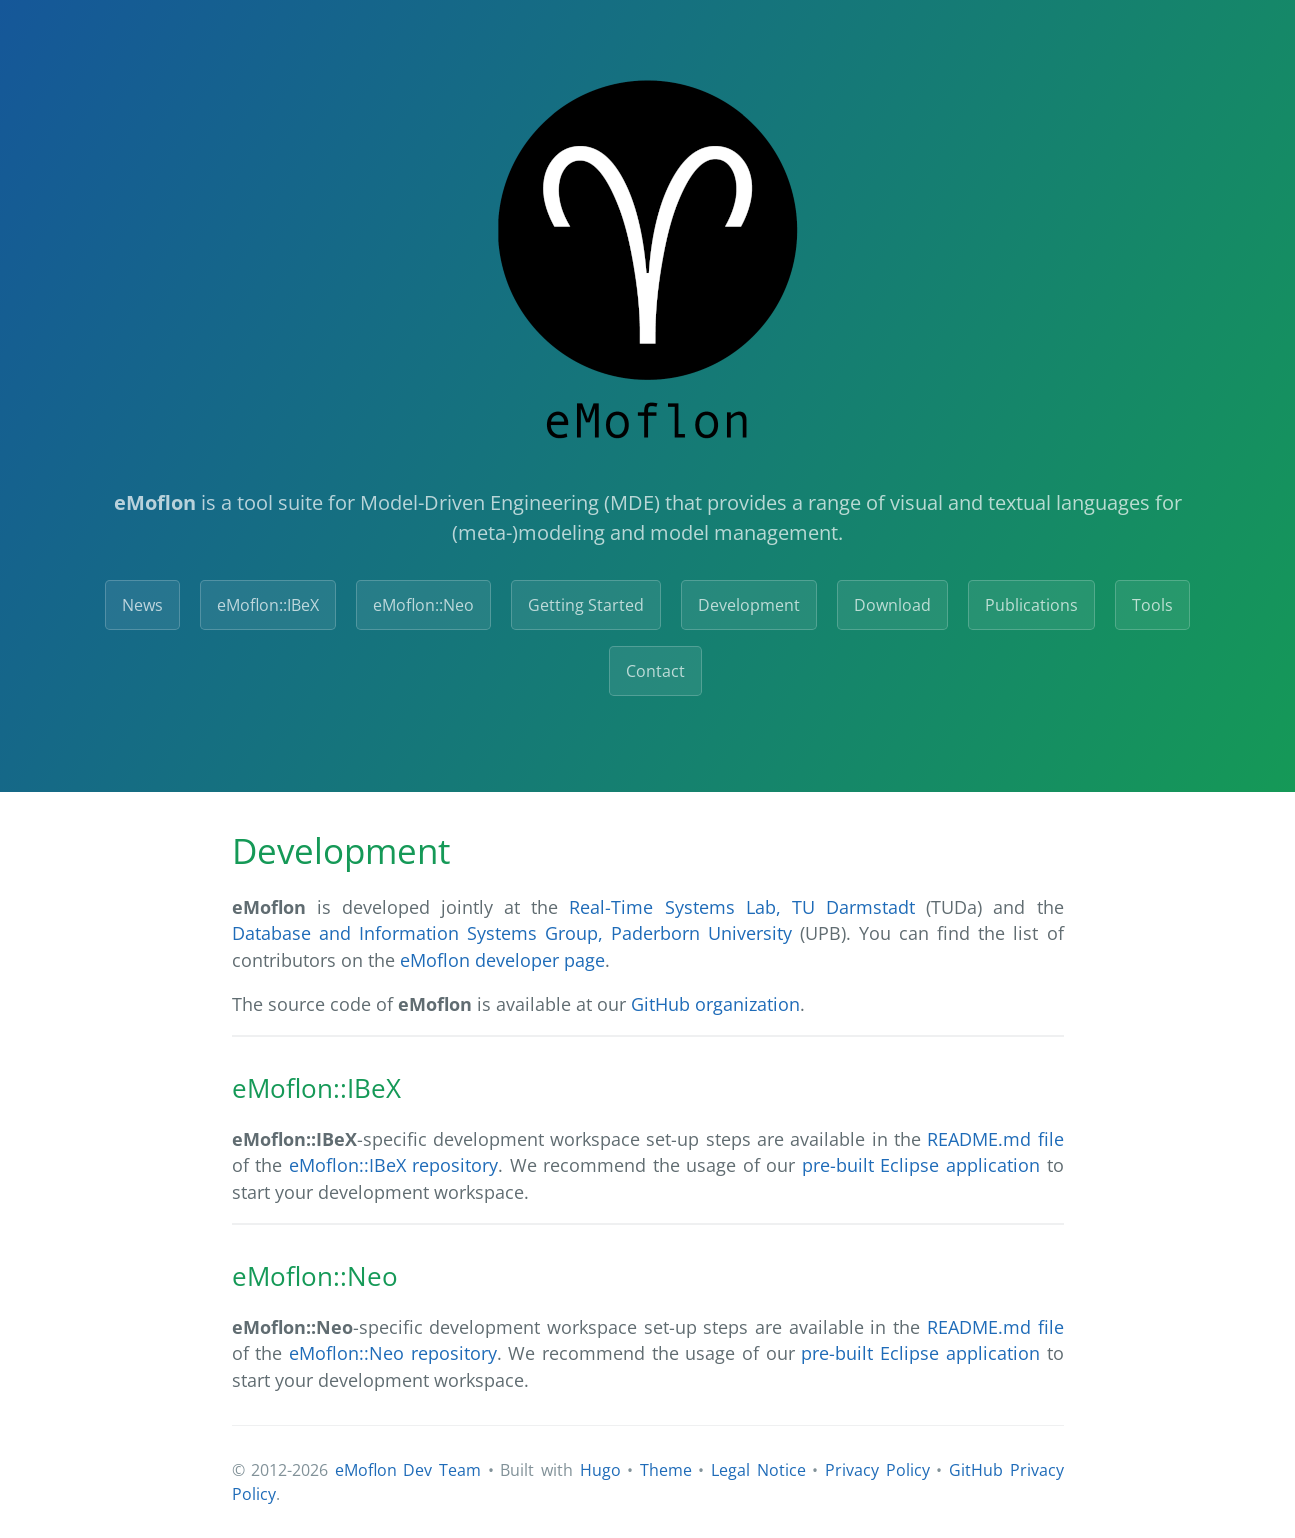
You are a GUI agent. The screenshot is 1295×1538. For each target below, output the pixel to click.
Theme (666, 1470)
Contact (655, 671)
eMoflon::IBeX (268, 605)
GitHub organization (715, 1004)
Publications (1031, 605)
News (142, 605)
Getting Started (586, 605)
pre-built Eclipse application (921, 1165)
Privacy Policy (877, 1470)
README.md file (995, 1139)
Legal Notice (758, 1470)
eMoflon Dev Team (408, 1470)
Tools (1152, 605)
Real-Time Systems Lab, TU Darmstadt (742, 907)
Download (892, 605)
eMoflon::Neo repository (393, 1353)
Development (749, 605)
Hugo (600, 1470)
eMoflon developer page (502, 960)
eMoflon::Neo (423, 605)
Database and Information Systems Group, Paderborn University (512, 933)
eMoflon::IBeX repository (394, 1165)
